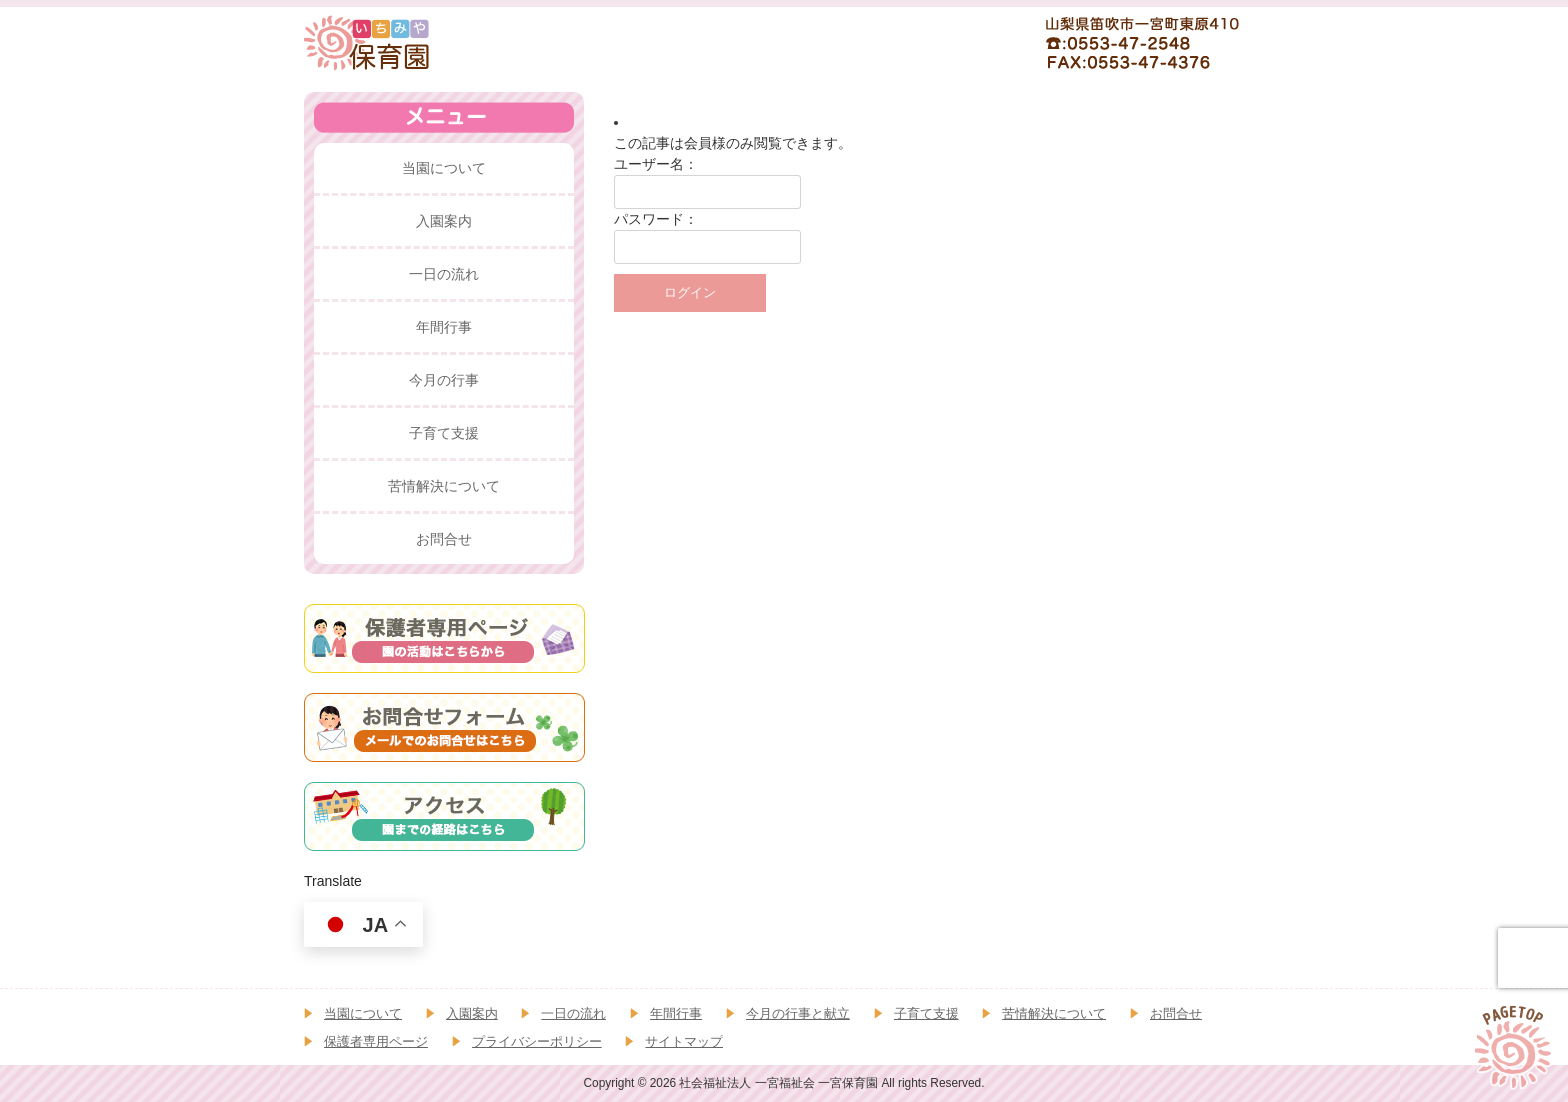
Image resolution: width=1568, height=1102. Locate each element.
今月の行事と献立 (798, 1013)
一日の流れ (573, 1013)
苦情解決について (1054, 1013)
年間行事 (676, 1013)
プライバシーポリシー (537, 1041)
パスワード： (656, 219)
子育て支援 (926, 1013)
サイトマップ (684, 1041)
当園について (363, 1013)
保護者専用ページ (376, 1041)
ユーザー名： (656, 164)
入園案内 (472, 1013)
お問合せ (1176, 1013)
